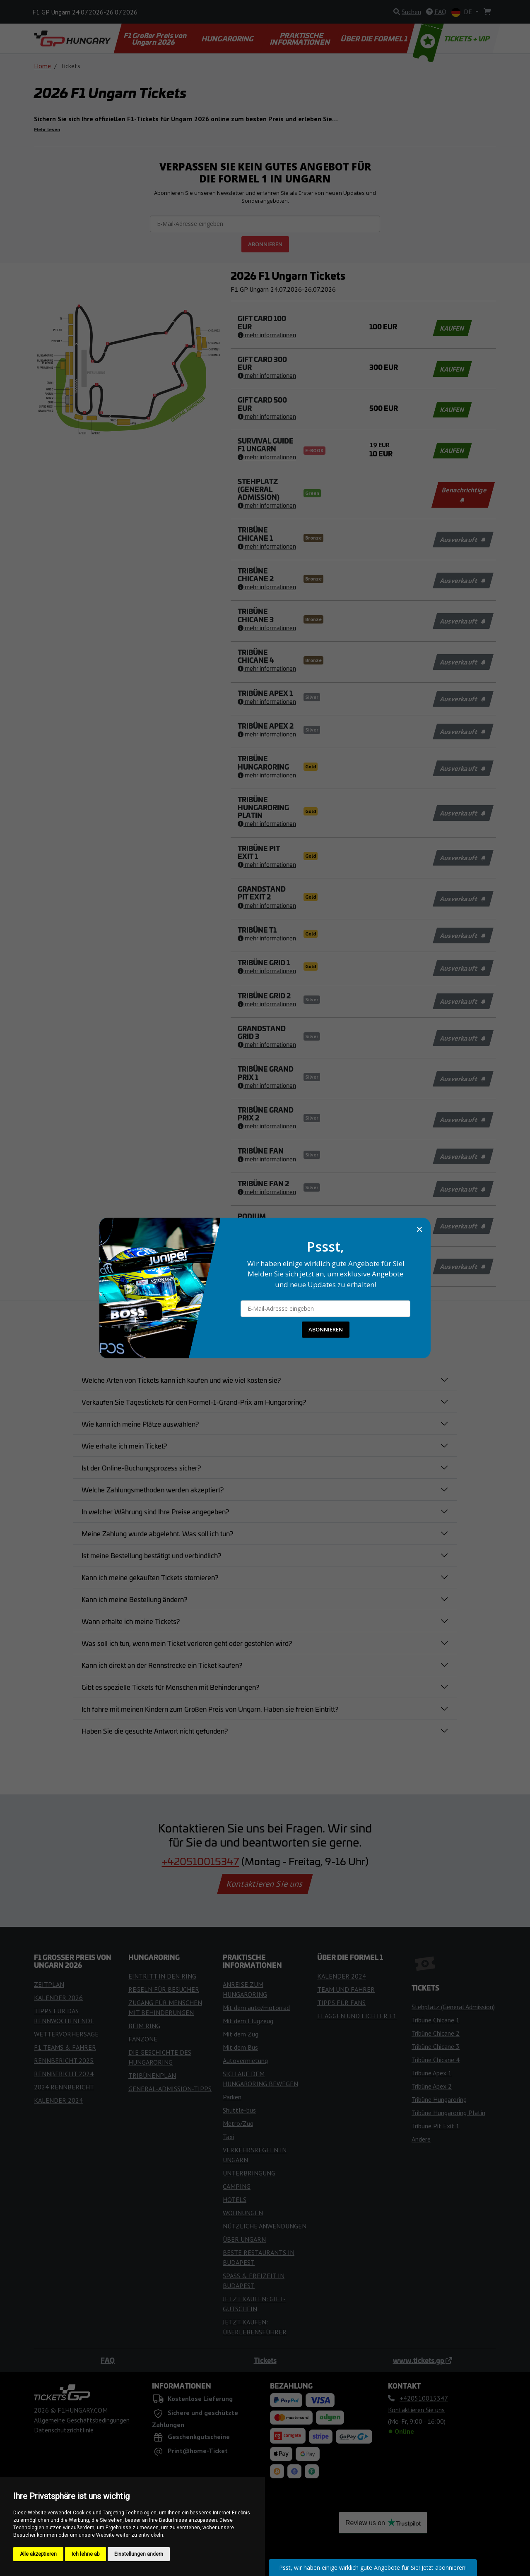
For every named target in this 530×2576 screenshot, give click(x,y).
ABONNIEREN (325, 1329)
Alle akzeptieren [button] (38, 2554)
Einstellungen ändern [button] (138, 2554)
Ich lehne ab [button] (85, 2554)
